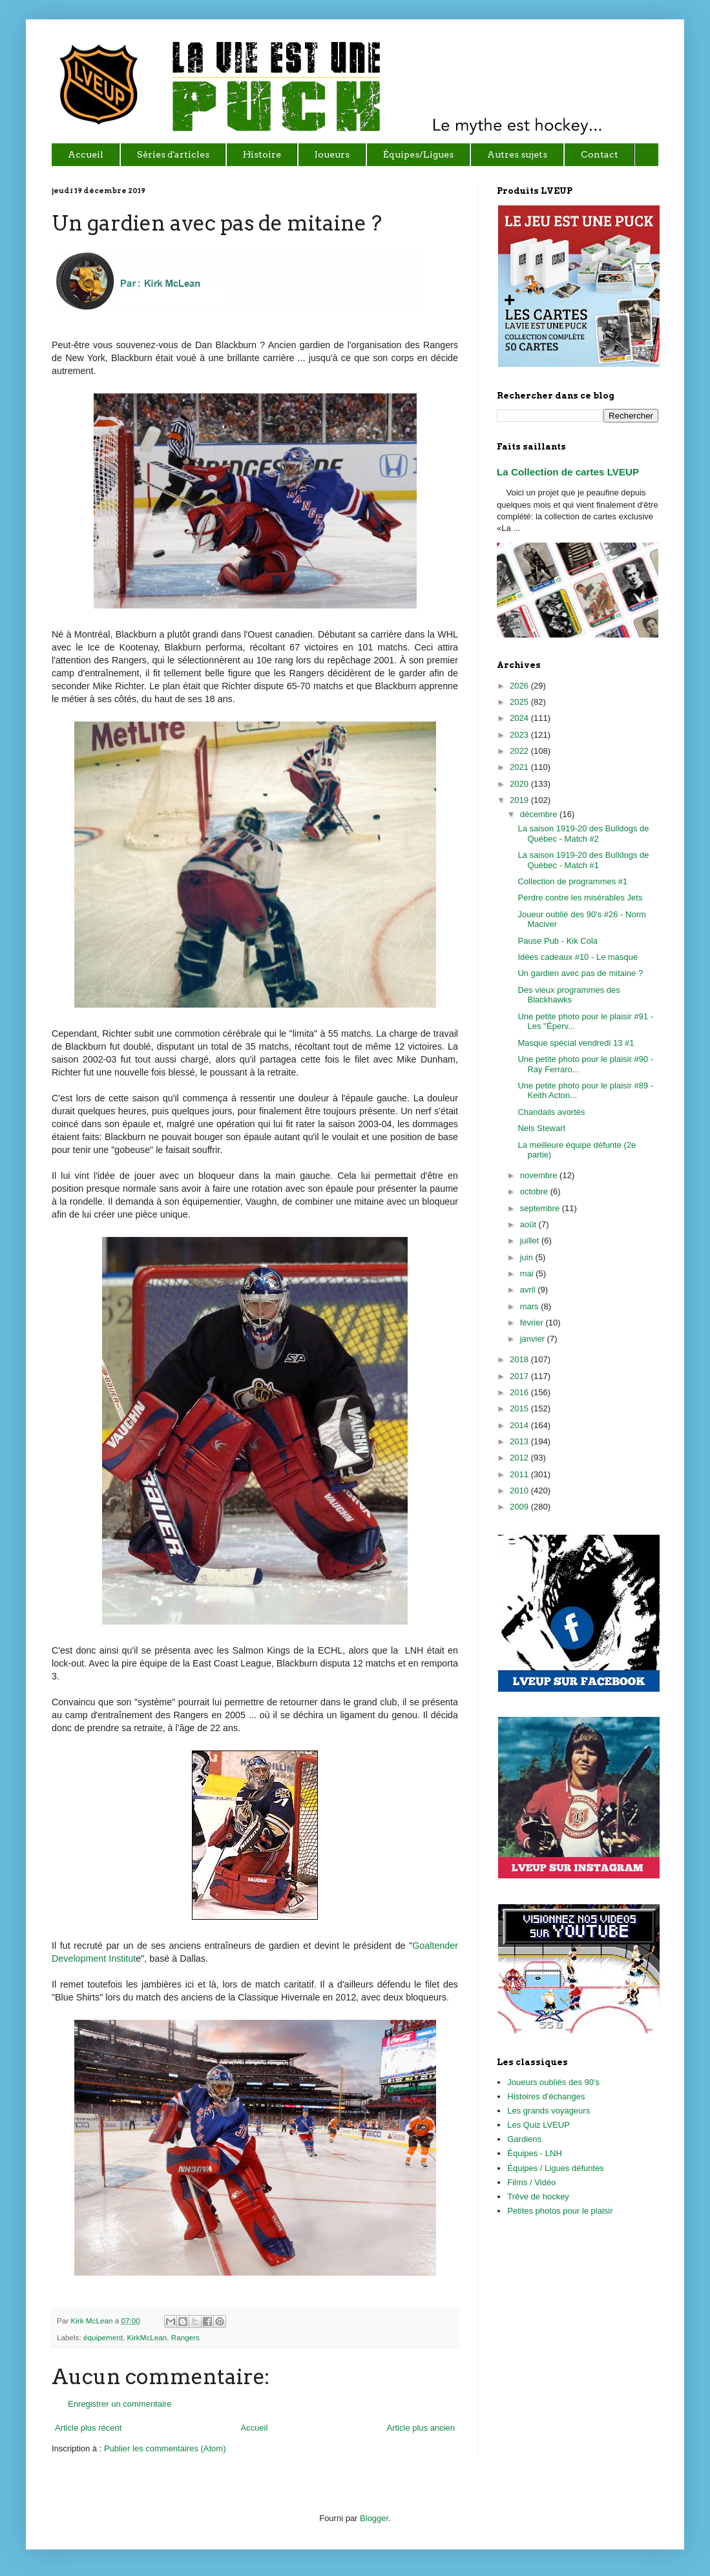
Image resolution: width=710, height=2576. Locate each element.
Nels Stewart (541, 1128)
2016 (520, 1392)
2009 (520, 1506)
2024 (520, 718)
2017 (520, 1376)
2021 (520, 767)
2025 (520, 702)
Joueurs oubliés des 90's (553, 2082)
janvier (533, 1339)
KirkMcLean (147, 2337)
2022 (520, 751)
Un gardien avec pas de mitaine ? (580, 973)
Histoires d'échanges (546, 2096)
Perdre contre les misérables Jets (579, 897)
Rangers (185, 2337)
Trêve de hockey (538, 2196)
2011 (520, 1474)
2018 (520, 1359)
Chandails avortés (551, 1112)
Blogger (374, 2518)
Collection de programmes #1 (572, 881)
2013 (520, 1441)
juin (528, 1257)
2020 (520, 784)
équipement (103, 2337)
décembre (539, 814)
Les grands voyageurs (548, 2110)
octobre (535, 1191)
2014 (520, 1425)
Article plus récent (88, 2428)
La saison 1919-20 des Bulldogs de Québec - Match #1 (583, 860)
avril (529, 1289)
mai (528, 1273)
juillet (530, 1240)
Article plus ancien (421, 2428)
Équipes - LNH (534, 2153)
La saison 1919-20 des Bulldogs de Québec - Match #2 (583, 834)
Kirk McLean (92, 2320)
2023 (520, 735)
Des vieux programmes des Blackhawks (568, 995)
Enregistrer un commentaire (119, 2404)
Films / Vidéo (531, 2182)
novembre (539, 1175)
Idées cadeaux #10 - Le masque (577, 957)
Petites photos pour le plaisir (559, 2211)
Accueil (253, 2428)
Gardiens (524, 2139)
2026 (520, 686)
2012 (520, 1457)
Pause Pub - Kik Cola (557, 941)
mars (530, 1306)
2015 (520, 1408)
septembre (541, 1208)
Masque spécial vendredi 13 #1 (575, 1043)
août (529, 1224)
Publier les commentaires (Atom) (165, 2448)
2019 (520, 800)
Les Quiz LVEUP (538, 2125)
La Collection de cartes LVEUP (568, 471)
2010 (520, 1490)
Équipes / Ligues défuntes (555, 2168)
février (533, 1322)
